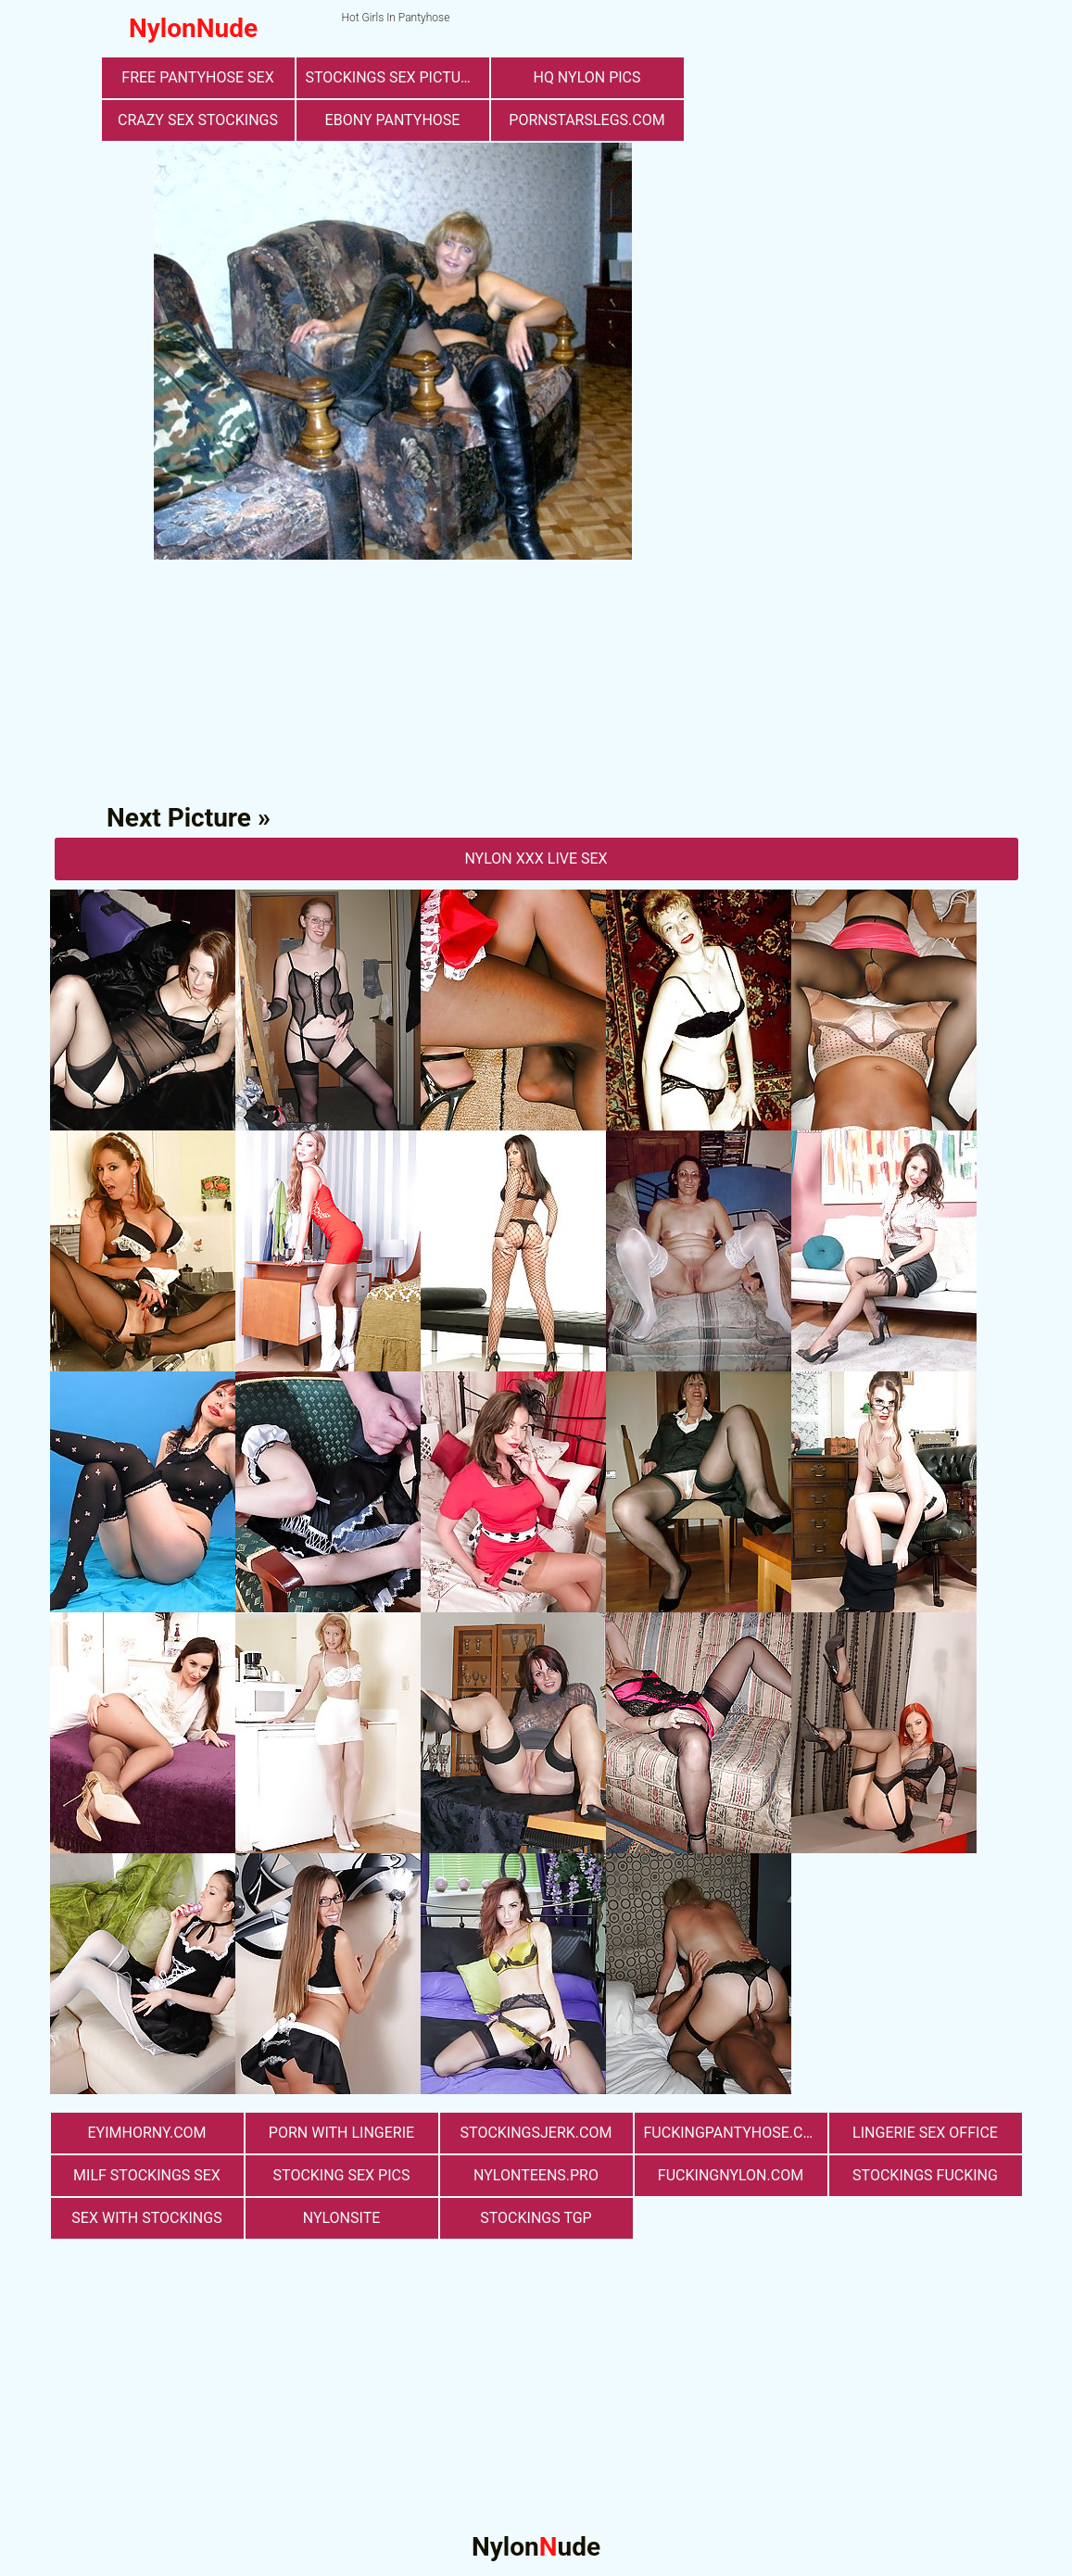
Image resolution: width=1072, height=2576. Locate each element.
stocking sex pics (341, 2175)
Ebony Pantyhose (392, 120)
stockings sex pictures (396, 77)
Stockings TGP (535, 2218)
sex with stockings (146, 2218)
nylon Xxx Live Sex (535, 858)
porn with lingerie (341, 2132)
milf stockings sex (147, 2175)
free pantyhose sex (197, 77)
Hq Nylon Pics (586, 77)
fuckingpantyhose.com (735, 2132)
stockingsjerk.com (536, 2132)
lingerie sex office (925, 2132)
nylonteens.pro (536, 2175)
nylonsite (342, 2218)
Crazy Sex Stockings (198, 120)
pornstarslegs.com (586, 120)
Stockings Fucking (925, 2175)
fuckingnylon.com (730, 2175)
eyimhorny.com (146, 2132)
